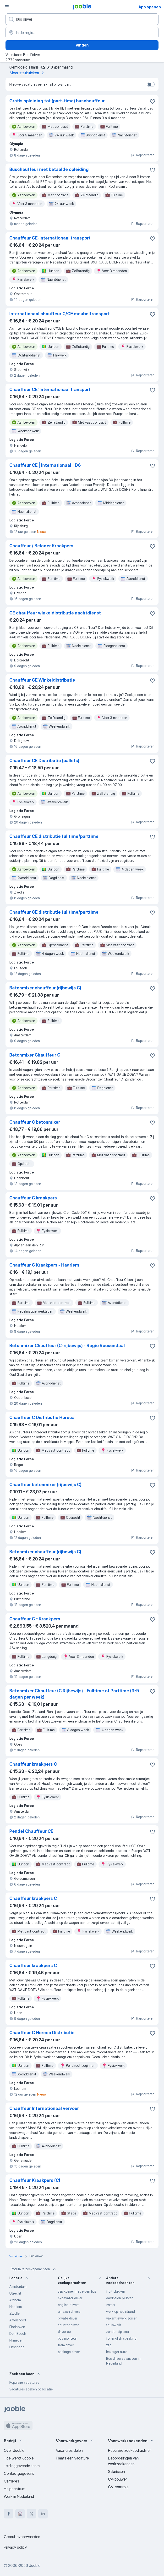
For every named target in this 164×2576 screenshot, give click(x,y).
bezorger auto (116, 2352)
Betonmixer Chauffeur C (34, 1054)
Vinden (82, 45)
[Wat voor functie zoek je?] (82, 19)
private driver (67, 2318)
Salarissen (116, 2471)
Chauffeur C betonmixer (34, 1122)
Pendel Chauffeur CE (31, 1831)
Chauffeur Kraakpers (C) (34, 2180)
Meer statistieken (28, 73)
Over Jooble (14, 2450)
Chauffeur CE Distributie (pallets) (44, 760)
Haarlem (15, 2307)
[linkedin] (43, 2513)
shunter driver (68, 2325)
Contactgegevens (19, 2473)
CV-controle (118, 2486)
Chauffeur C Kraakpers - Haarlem (44, 1265)
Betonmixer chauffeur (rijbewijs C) (45, 987)
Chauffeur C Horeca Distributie (42, 2032)
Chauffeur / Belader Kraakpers (41, 545)
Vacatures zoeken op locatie (31, 2389)
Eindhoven (17, 2327)
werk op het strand (120, 2311)
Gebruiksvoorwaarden (22, 2536)
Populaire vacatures (24, 2382)
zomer (110, 2305)
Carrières (11, 2481)
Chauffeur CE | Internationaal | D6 (45, 465)
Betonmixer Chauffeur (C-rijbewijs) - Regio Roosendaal (67, 1345)
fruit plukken (115, 2291)
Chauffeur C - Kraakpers (34, 1618)
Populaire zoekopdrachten (34, 2269)
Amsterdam (18, 2286)
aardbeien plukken (119, 2298)
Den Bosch (17, 2333)
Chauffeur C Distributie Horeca (42, 1417)
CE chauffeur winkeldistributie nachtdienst (55, 612)
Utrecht (15, 2293)
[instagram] (20, 2513)
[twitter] (31, 2513)
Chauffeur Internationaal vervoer (44, 2108)
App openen (149, 7)
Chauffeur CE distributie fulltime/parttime (53, 836)
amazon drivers (69, 2311)
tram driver (66, 2345)
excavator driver (70, 2298)
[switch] (151, 84)
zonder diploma (117, 2332)
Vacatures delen (69, 2450)
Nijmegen (16, 2340)
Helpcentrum (14, 2488)
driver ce (64, 2332)
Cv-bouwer (117, 2479)
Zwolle (14, 2313)
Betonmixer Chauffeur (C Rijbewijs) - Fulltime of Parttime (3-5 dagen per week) (74, 1694)
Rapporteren (142, 155)
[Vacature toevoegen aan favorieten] (152, 101)
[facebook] (8, 2513)
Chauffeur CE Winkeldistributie (42, 680)
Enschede (16, 2347)
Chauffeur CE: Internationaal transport (50, 237)
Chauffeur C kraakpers (33, 1197)
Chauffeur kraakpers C (33, 1764)
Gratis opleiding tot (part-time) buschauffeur (57, 100)
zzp (108, 2345)
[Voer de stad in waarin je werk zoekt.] (82, 32)
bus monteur (67, 2338)
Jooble (34, 2565)
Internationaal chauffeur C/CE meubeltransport (59, 313)
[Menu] (6, 7)
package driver (69, 2352)
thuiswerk (113, 2325)
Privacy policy (15, 2547)
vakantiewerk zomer (121, 2318)
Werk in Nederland (19, 2496)
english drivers (68, 2305)
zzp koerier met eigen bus (77, 2291)
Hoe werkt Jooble (19, 2458)
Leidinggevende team (22, 2465)
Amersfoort (17, 2320)
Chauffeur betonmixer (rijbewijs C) (45, 1484)
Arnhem (15, 2300)
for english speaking (121, 2338)
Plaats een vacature (72, 2458)
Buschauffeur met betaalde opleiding (49, 169)
